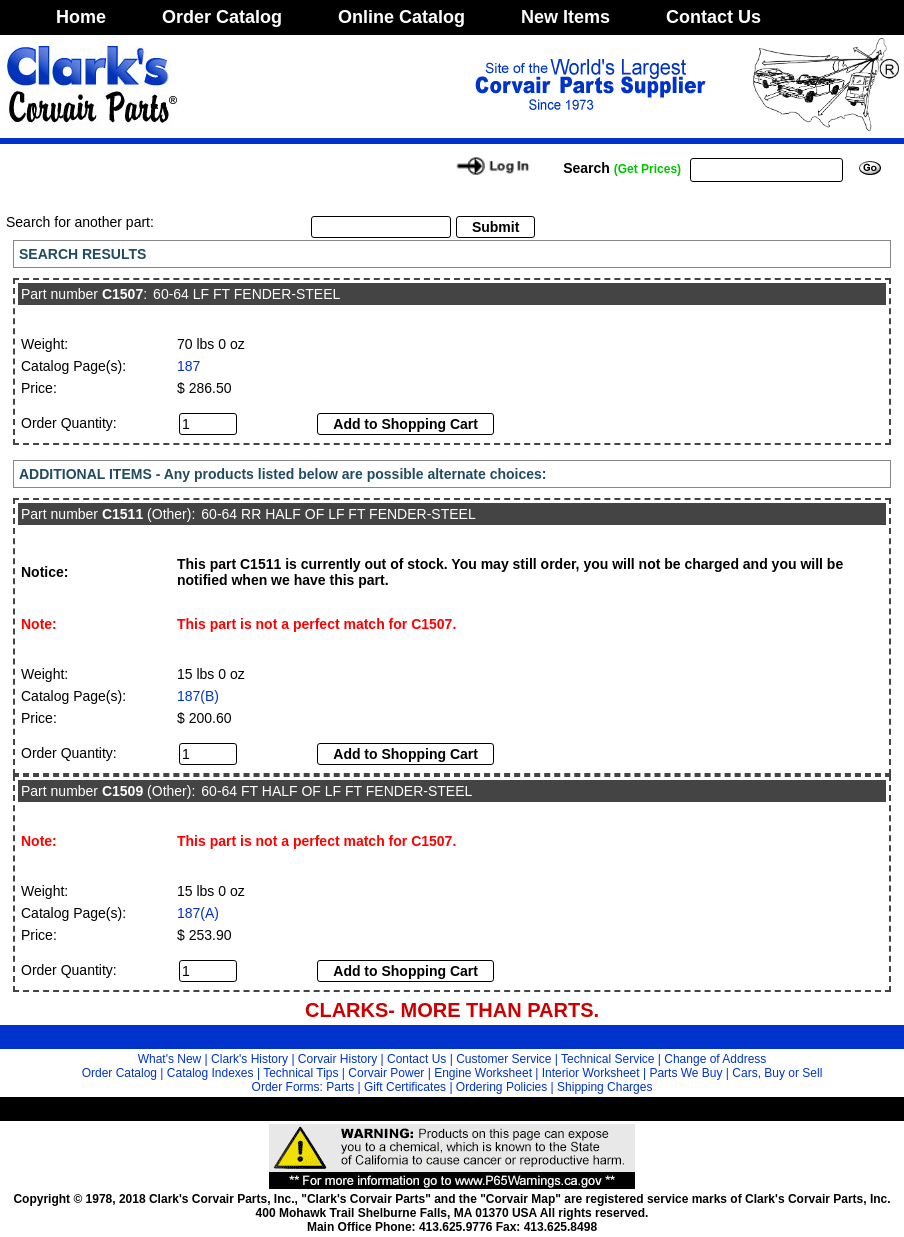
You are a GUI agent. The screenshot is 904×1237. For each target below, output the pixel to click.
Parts (340, 1087)
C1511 (122, 514)
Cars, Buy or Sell (777, 1073)
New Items (565, 17)
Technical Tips (300, 1073)
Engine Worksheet (483, 1073)
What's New (170, 1059)
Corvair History (337, 1059)
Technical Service (607, 1059)
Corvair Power (386, 1073)
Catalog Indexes (210, 1073)
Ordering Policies (501, 1087)
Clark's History (249, 1059)
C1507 (122, 294)
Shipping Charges (604, 1087)
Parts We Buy (685, 1073)
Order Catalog (222, 17)
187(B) (198, 696)
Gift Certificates (405, 1087)
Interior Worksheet (591, 1073)
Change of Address (715, 1059)
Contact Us (713, 17)
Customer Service (503, 1059)
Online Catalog (401, 17)
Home (81, 17)
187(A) (198, 913)
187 (188, 366)
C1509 (122, 791)
